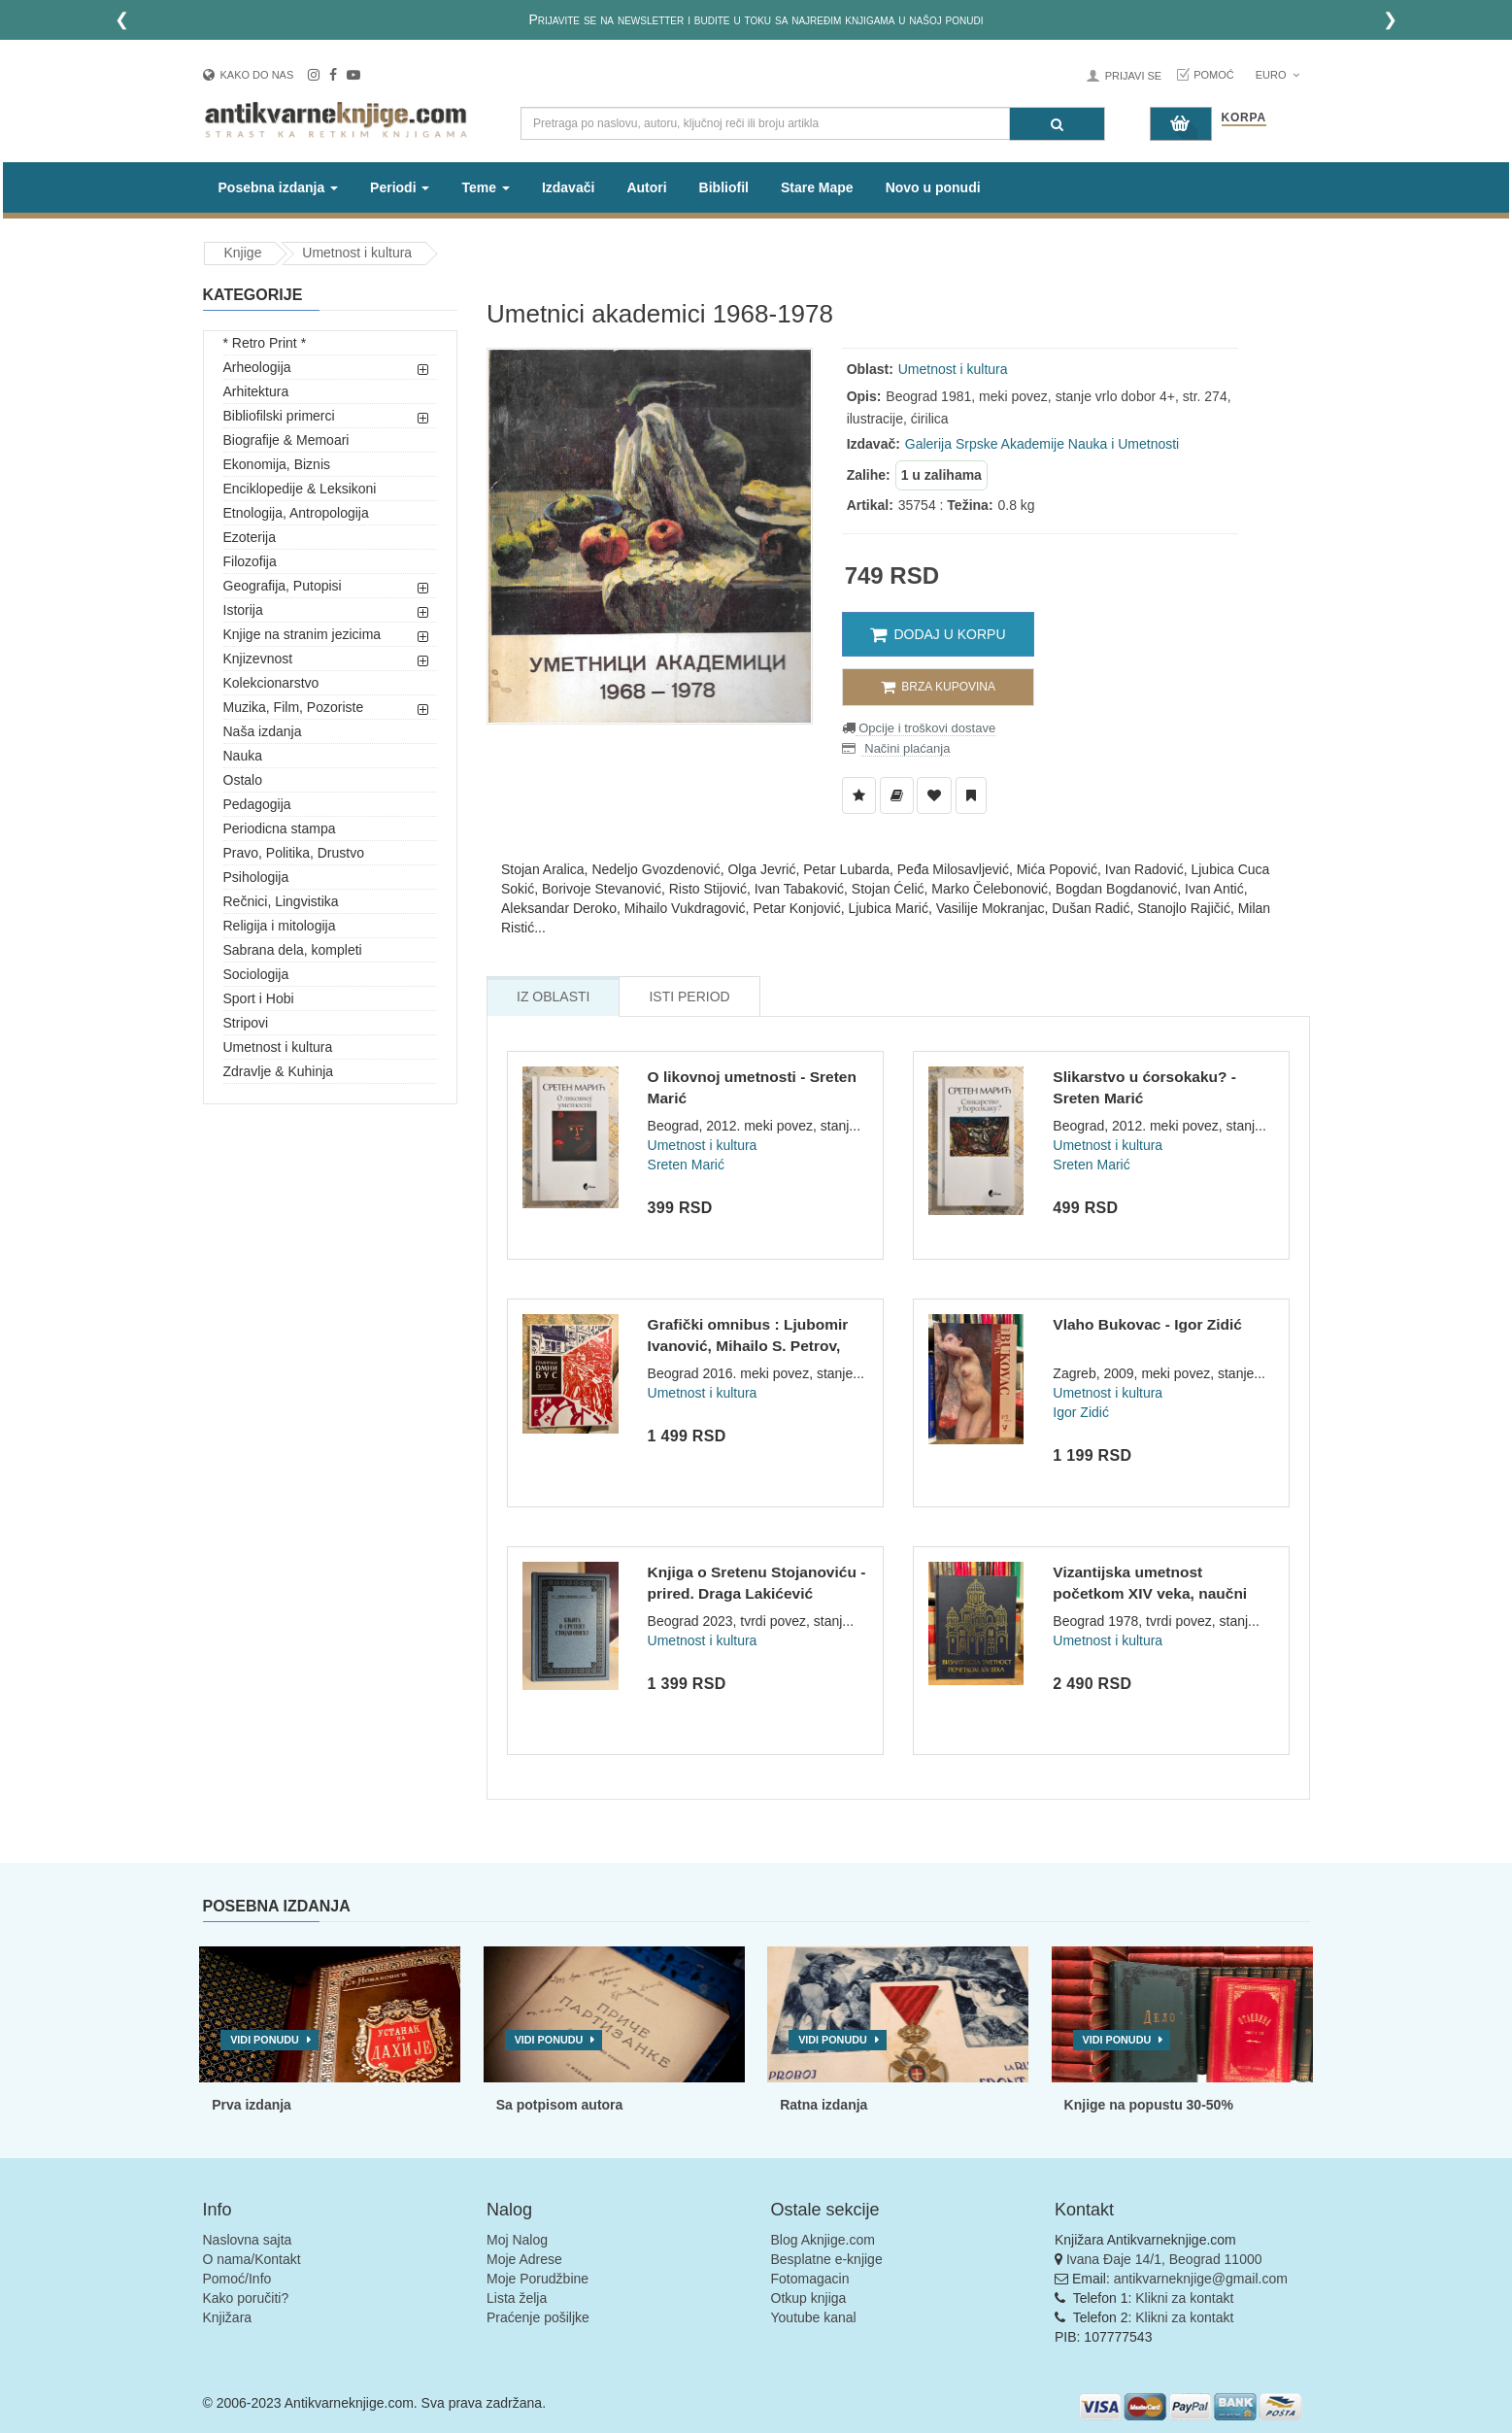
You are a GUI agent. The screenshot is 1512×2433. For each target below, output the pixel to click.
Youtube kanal (814, 2317)
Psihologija (256, 877)
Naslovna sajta (247, 2239)
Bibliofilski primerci (279, 415)
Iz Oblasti (553, 996)
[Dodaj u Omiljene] (934, 795)
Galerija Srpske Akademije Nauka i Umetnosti (1042, 444)
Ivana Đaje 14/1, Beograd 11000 (1164, 2259)
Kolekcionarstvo (271, 683)
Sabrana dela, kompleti (292, 950)
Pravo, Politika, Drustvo (294, 853)
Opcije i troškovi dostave (926, 728)
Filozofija (250, 561)
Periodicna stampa (279, 828)
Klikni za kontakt (1184, 2298)
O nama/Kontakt (252, 2259)
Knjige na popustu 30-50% (1148, 2104)
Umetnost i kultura (357, 252)
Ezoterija (249, 537)
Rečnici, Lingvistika (281, 901)
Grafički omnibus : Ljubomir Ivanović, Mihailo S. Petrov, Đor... (748, 1345)
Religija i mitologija (279, 925)
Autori (646, 187)
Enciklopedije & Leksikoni (300, 488)
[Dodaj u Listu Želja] (859, 795)
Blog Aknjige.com (823, 2239)
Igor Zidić (1081, 1412)
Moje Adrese (524, 2259)
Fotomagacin (810, 2278)
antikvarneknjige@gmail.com (1201, 2278)
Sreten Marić (686, 1164)
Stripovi (246, 1023)
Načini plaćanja (906, 748)
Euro (1277, 75)
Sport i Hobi (258, 998)
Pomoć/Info (237, 2278)
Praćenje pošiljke (538, 2317)
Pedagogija (257, 804)
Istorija (243, 610)
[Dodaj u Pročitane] (971, 795)
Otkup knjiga (809, 2298)
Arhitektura (256, 391)
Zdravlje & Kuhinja (278, 1071)
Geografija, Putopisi (282, 585)
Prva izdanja (251, 2104)
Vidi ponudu (264, 2039)
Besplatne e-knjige (827, 2259)
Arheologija (257, 367)
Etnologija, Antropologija (296, 513)
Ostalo (242, 780)
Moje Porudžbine (537, 2278)
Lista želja (517, 2298)
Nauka (242, 755)
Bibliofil (724, 187)
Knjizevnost (258, 658)
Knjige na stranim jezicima (302, 634)
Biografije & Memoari (286, 440)
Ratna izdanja (823, 2104)
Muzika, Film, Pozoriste (293, 707)
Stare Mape (817, 187)
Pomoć (1213, 75)
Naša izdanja (262, 731)
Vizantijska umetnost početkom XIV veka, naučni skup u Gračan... (1150, 1593)
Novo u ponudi (933, 187)
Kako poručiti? (246, 2298)
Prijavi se (1133, 76)
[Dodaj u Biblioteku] (897, 795)
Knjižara (227, 2317)
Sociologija (256, 974)
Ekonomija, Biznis (277, 464)
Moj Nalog (517, 2239)
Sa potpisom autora (559, 2104)
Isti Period (689, 996)
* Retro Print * (265, 343)
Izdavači (568, 187)
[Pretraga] (1057, 124)
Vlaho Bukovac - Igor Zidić (1147, 1324)
